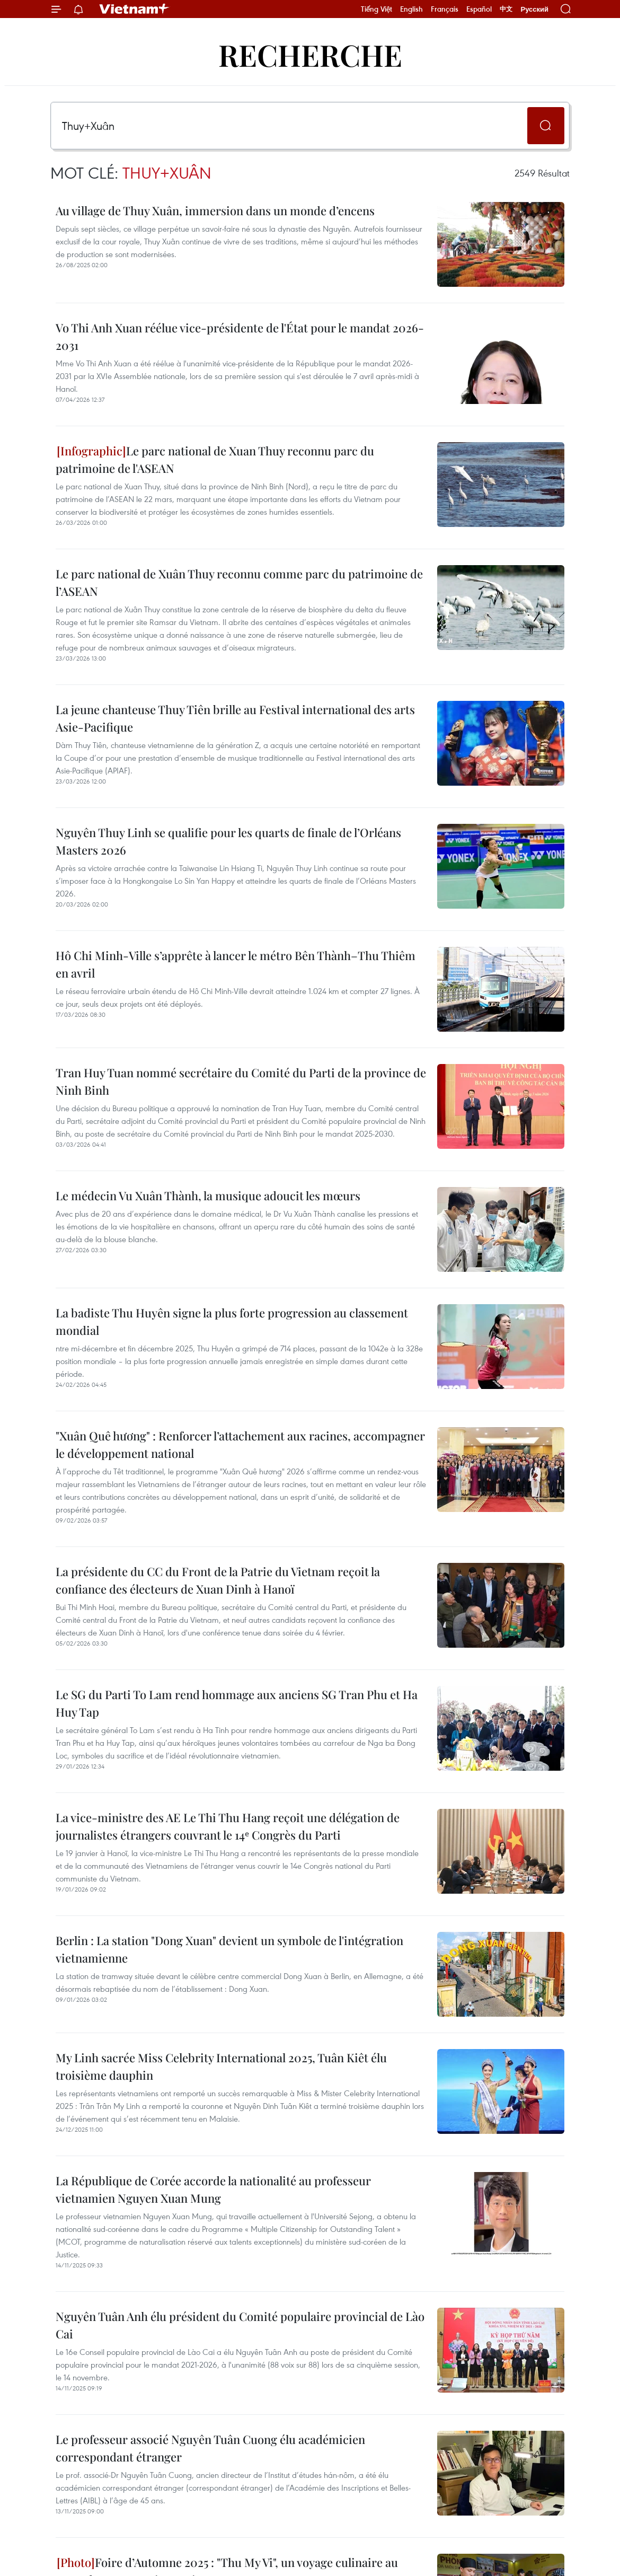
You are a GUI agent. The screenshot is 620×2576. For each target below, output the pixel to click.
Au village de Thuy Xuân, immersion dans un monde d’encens (215, 210)
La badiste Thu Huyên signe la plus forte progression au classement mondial (232, 1321)
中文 (506, 9)
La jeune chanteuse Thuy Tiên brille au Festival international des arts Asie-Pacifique (235, 718)
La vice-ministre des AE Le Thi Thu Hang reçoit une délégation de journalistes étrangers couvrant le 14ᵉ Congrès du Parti (228, 1826)
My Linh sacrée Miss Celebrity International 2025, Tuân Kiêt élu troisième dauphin (221, 2066)
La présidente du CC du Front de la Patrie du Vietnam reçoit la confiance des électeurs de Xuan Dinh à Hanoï (218, 1580)
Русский (534, 9)
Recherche (310, 54)
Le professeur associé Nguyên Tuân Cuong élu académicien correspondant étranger (210, 2448)
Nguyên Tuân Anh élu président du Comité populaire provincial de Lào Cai (240, 2325)
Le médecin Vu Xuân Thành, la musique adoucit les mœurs (208, 1195)
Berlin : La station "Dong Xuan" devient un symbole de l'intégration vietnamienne (229, 1949)
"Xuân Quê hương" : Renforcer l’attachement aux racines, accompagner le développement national (240, 1444)
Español (479, 9)
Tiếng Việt (376, 9)
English (411, 9)
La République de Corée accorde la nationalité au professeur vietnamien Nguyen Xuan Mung (213, 2189)
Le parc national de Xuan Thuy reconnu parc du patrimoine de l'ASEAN (215, 459)
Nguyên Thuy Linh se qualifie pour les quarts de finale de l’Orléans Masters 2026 (228, 841)
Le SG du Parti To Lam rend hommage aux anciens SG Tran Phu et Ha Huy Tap (237, 1703)
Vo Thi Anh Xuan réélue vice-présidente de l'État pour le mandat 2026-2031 (240, 336)
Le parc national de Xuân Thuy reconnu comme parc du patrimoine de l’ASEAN (239, 582)
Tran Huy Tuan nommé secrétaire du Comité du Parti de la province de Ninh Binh (241, 1081)
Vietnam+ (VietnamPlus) (134, 9)
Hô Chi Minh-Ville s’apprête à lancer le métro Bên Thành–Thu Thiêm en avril (235, 964)
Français (444, 9)
